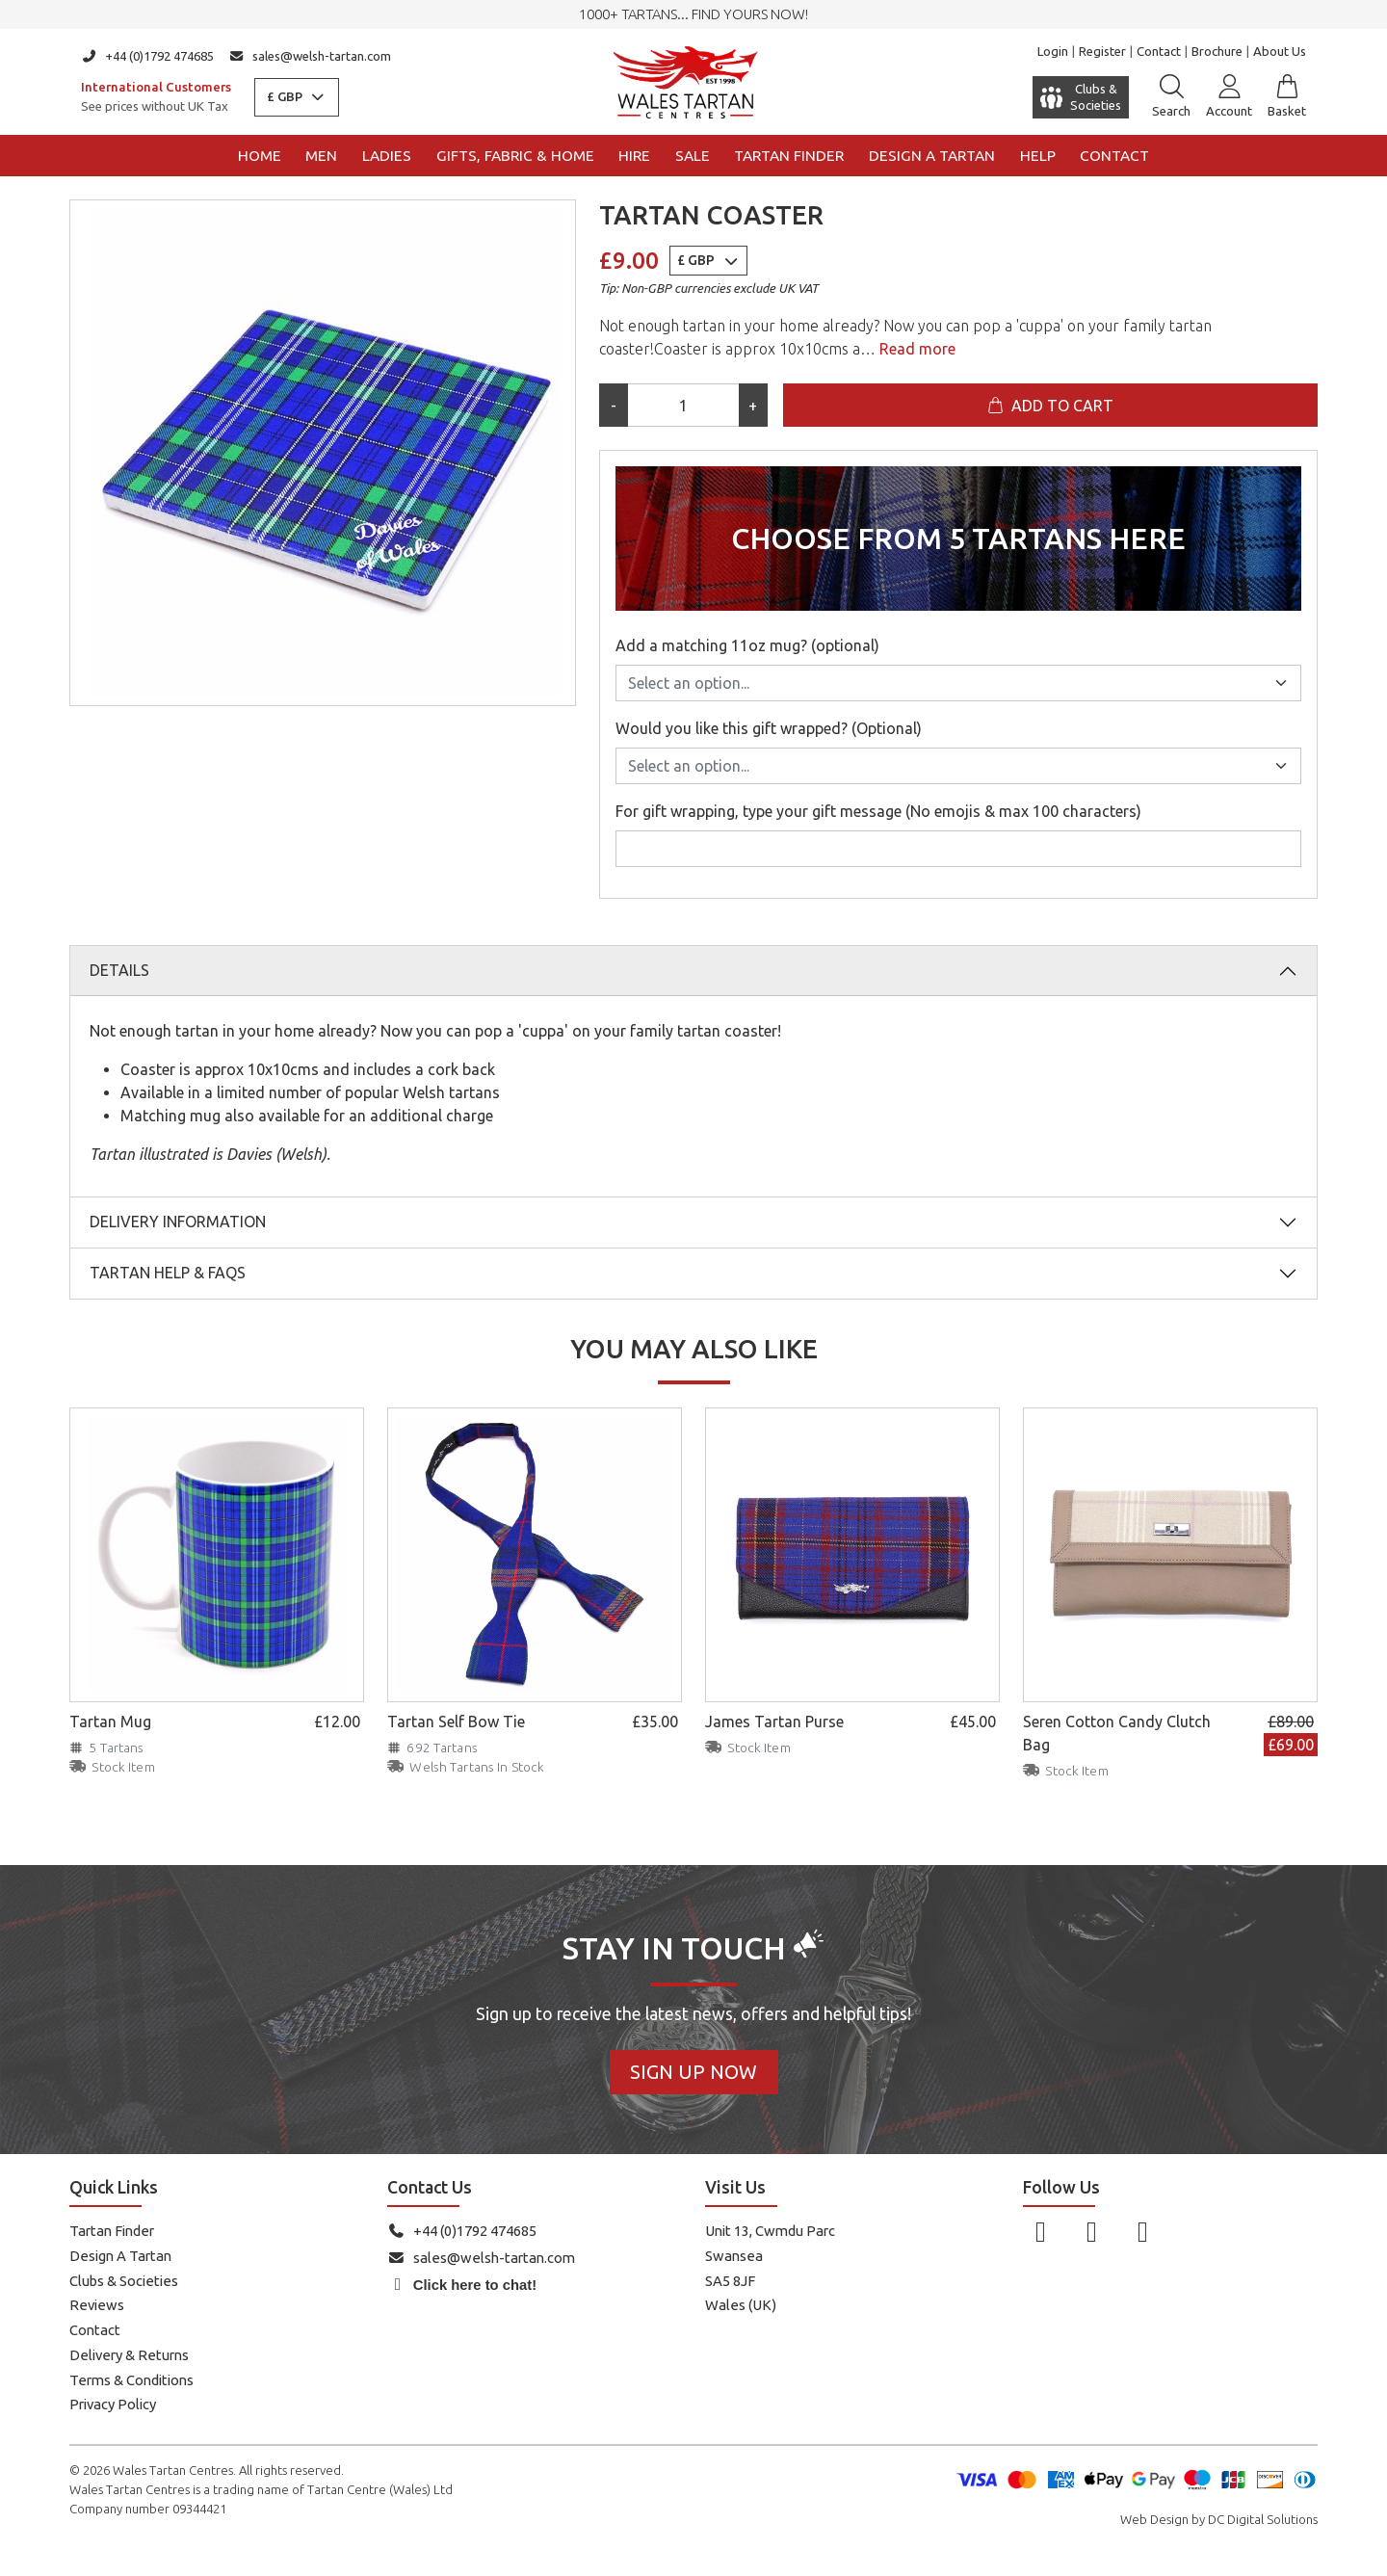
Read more (915, 348)
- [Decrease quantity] (613, 405)
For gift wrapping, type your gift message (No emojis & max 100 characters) (878, 811)
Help (1038, 155)
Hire (634, 155)
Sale (692, 155)
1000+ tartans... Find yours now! (693, 14)
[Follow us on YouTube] (1143, 2231)
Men (321, 155)
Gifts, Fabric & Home (515, 155)
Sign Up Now (693, 2072)
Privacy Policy (112, 2404)
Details (119, 970)
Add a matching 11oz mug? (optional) (747, 645)
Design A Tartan (120, 2255)
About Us (1279, 51)
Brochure (1217, 51)
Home (259, 155)
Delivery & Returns (129, 2355)
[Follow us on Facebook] (1041, 2231)
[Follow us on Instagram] (1092, 2231)
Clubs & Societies (123, 2281)
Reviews (96, 2305)
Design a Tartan (932, 155)
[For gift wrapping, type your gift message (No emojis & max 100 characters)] (958, 848)
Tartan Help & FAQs (168, 1272)
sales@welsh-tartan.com (310, 56)
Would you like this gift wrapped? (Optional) (768, 728)
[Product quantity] (683, 405)
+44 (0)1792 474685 (147, 56)
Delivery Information (178, 1221)
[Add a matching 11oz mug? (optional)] (958, 683)
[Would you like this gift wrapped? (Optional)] (958, 766)
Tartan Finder (789, 155)
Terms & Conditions (131, 2380)
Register (1102, 51)
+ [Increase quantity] (752, 405)
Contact (1159, 51)
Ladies (386, 155)
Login (1052, 51)
